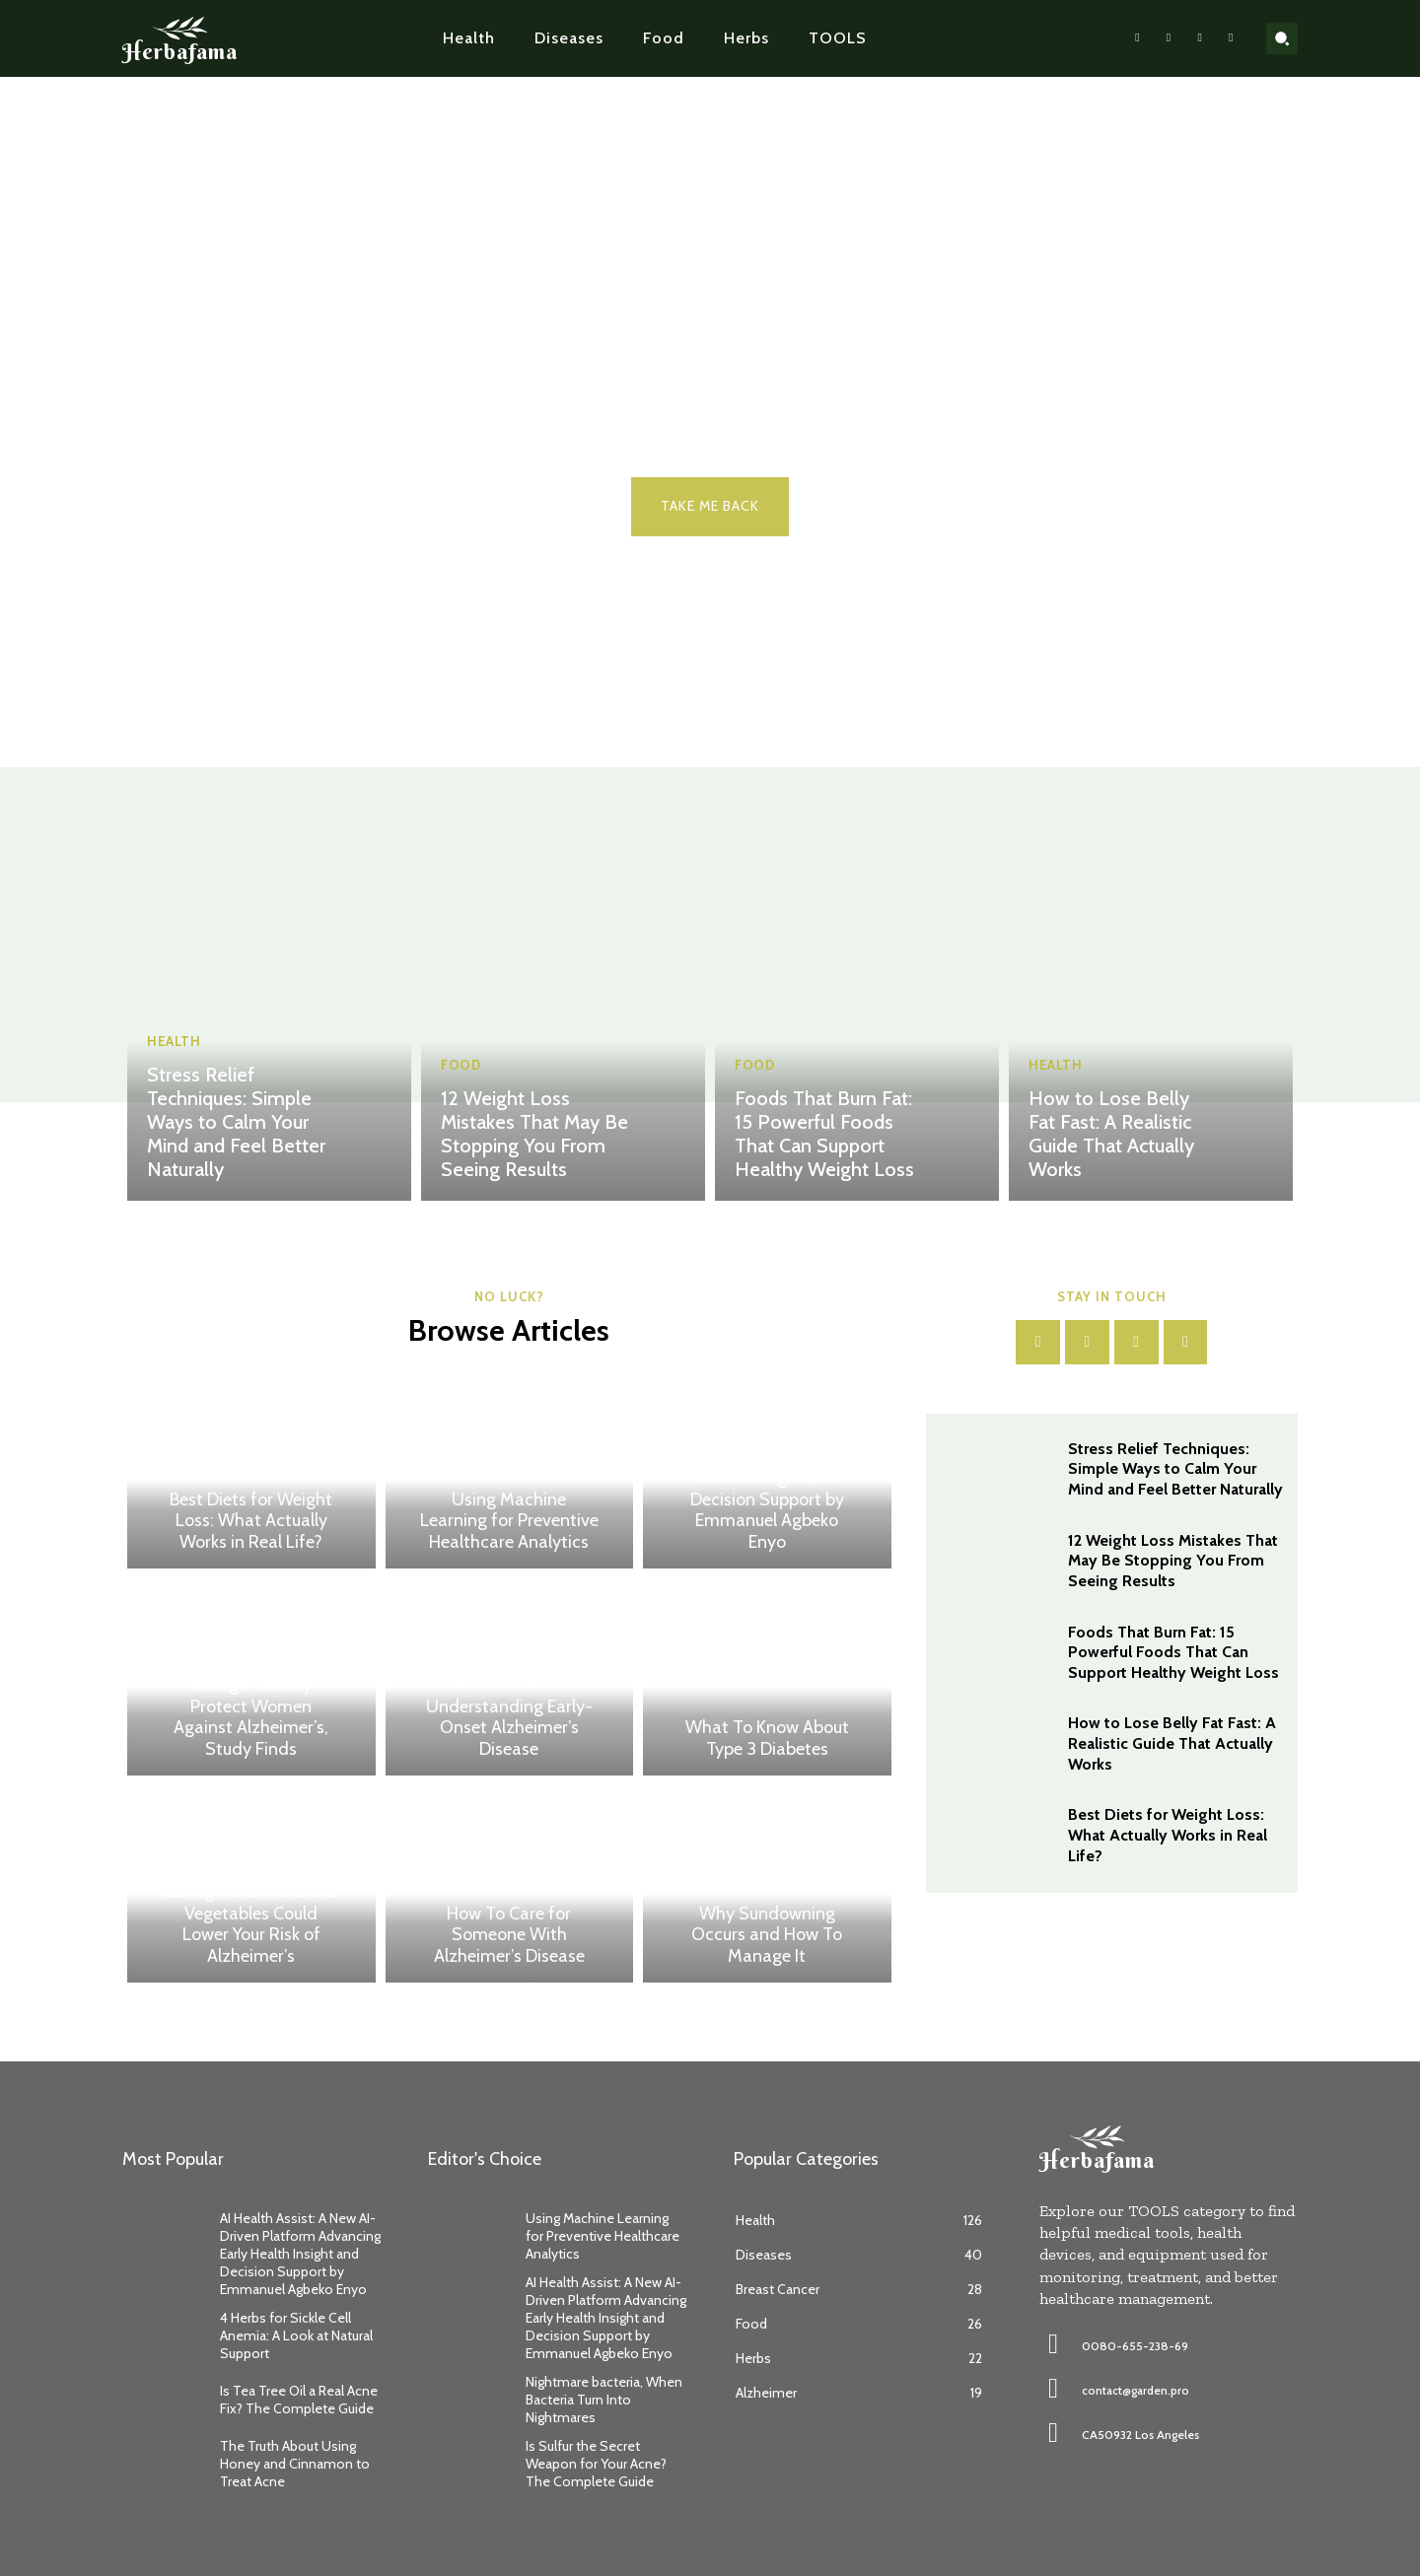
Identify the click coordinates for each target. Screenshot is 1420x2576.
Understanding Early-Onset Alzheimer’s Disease (509, 1728)
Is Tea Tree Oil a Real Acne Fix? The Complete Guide (299, 2399)
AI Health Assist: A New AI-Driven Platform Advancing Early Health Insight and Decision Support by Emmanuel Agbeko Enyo (767, 1478)
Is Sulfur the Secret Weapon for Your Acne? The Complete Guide (596, 2463)
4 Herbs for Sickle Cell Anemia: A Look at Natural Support (296, 2335)
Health (173, 1041)
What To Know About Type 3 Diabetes (767, 1738)
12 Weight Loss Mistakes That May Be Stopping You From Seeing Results (534, 1133)
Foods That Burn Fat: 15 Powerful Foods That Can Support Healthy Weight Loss (824, 1133)
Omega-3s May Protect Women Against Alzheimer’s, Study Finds (251, 1717)
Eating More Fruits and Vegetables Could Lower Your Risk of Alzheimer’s (251, 1924)
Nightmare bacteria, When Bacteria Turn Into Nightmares (604, 2399)
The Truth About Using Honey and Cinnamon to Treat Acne (295, 2463)
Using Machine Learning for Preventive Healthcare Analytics (509, 1521)
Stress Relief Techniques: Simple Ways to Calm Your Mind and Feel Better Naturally (236, 1122)
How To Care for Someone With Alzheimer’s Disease (509, 1935)
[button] (1282, 38)
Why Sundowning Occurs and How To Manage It (766, 1935)
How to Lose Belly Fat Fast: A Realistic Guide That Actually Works (1111, 1133)
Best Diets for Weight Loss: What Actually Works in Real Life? (251, 1521)
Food (460, 1065)
